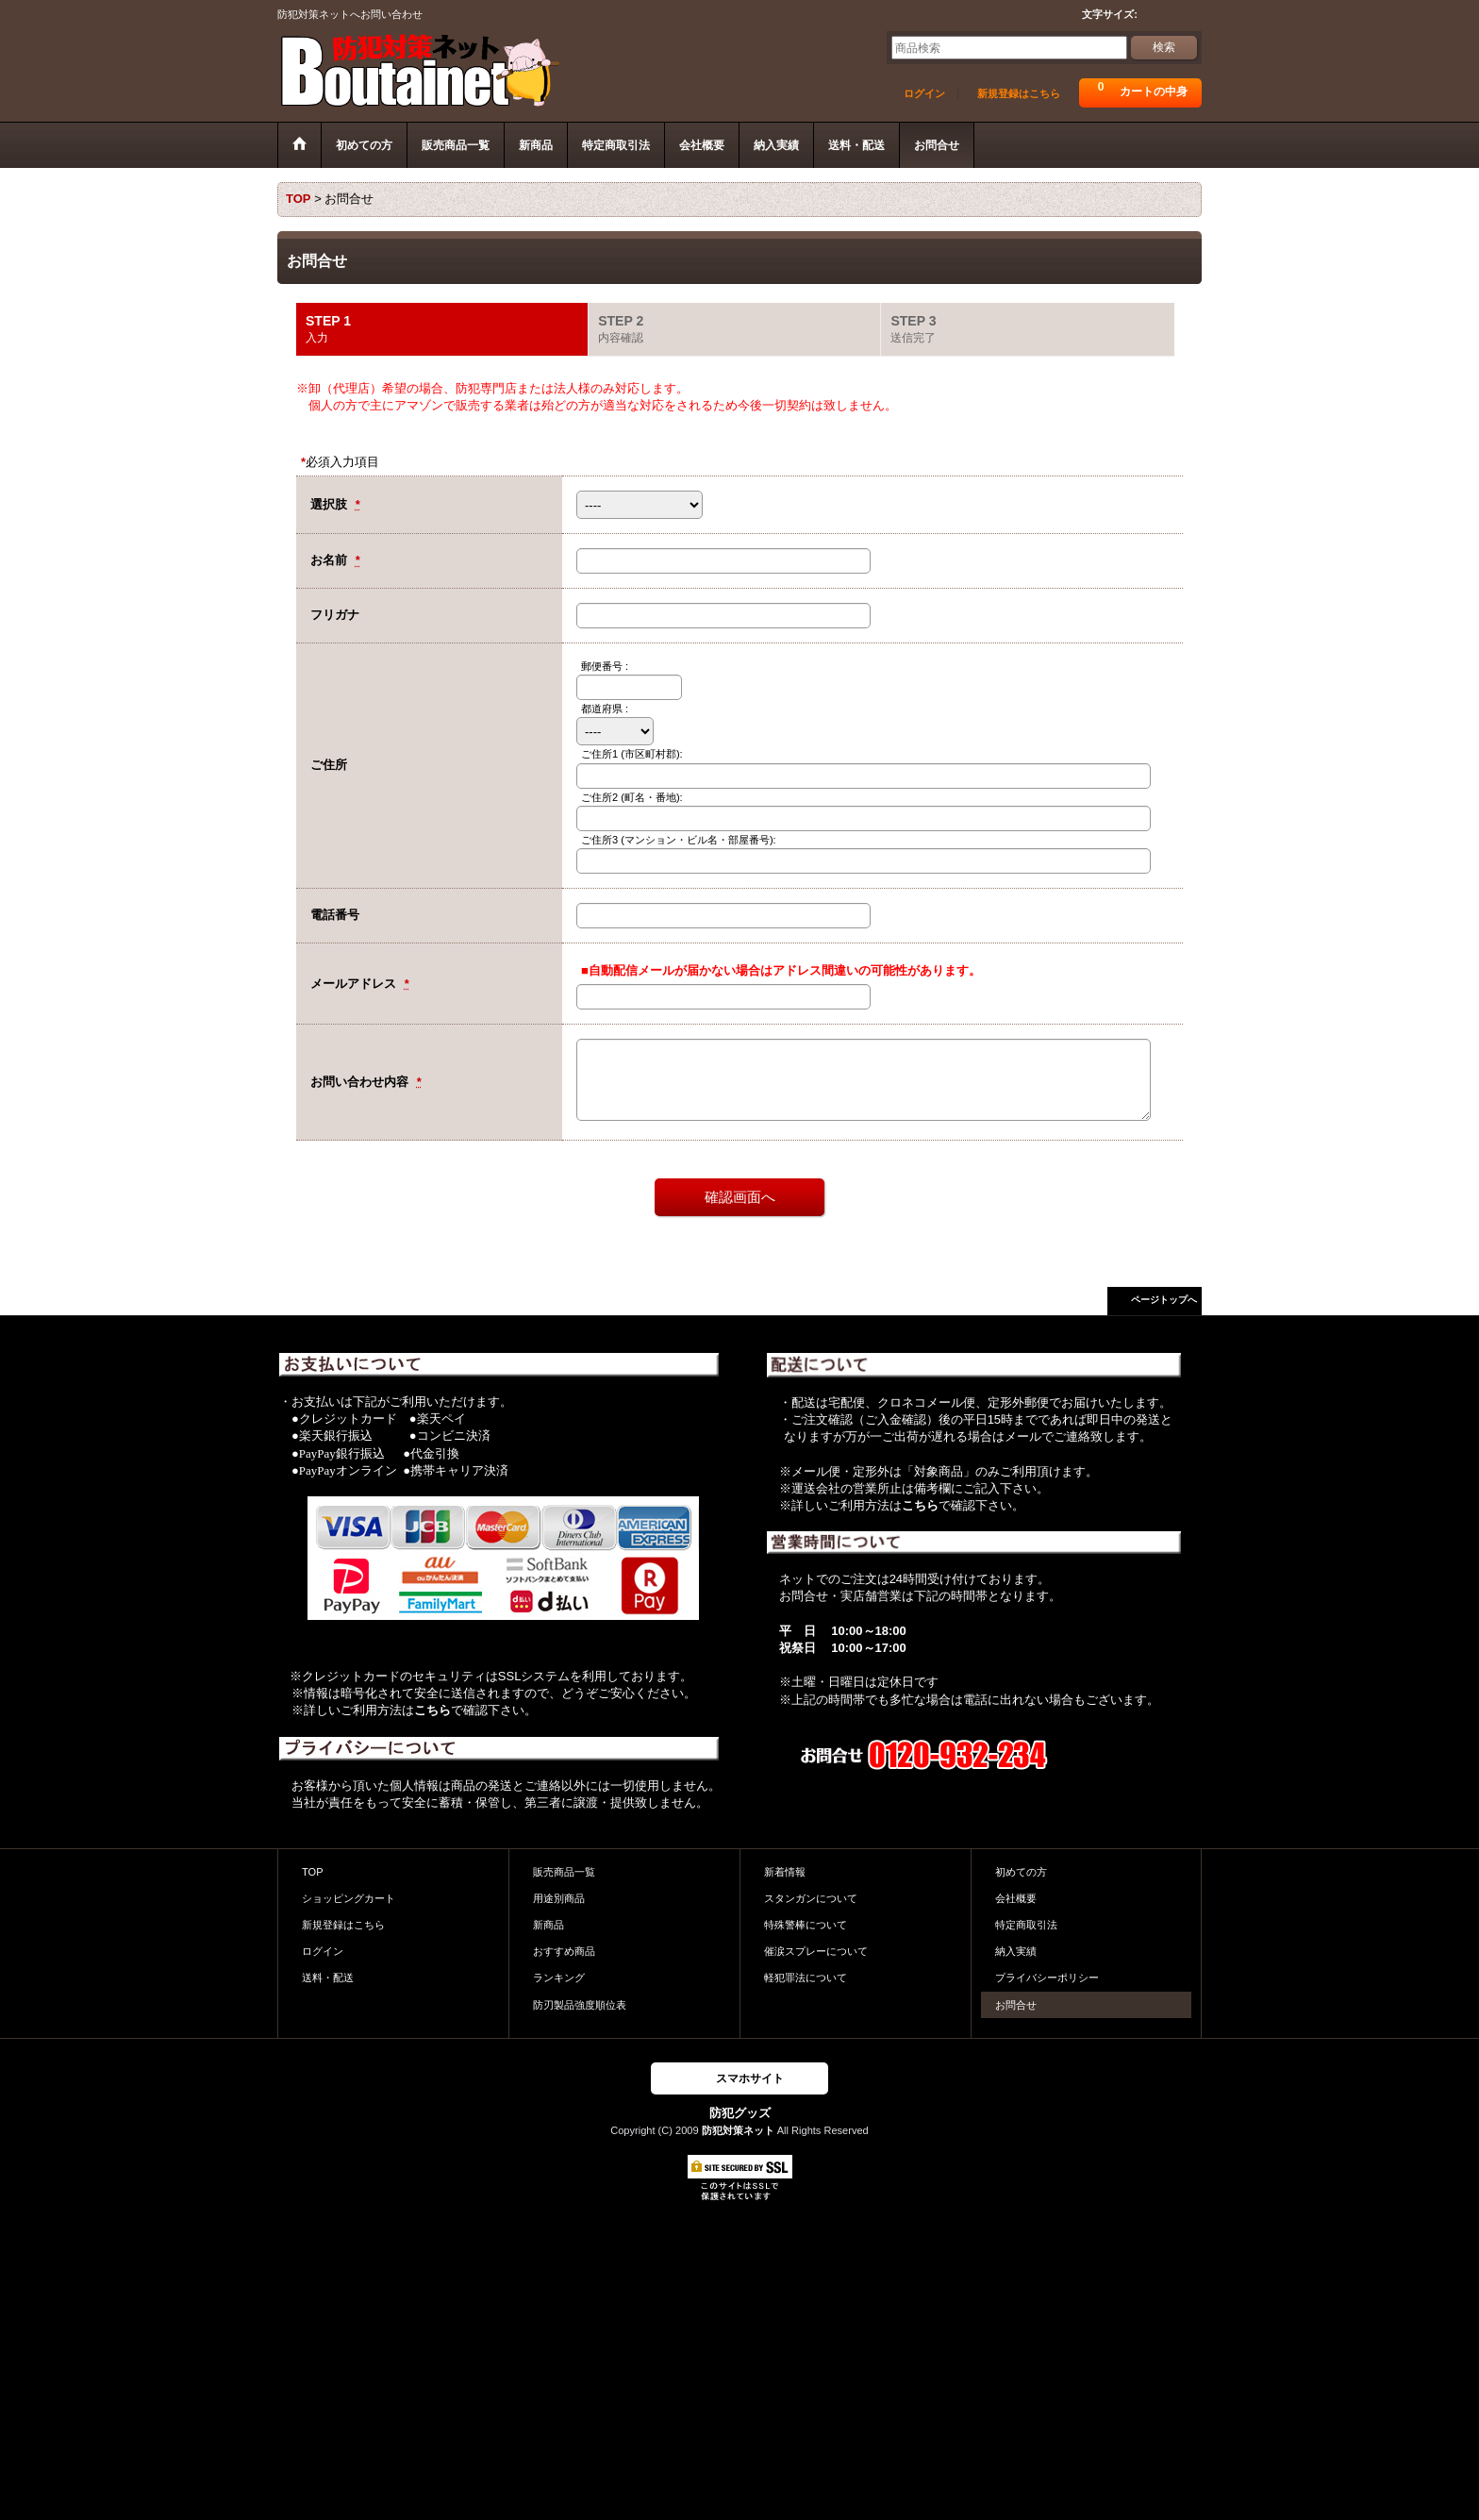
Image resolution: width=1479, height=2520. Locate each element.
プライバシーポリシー (1047, 1977)
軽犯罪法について (805, 1977)
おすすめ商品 (564, 1951)
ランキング (559, 1977)
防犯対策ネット (738, 2130)
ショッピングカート (348, 1898)
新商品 (548, 1924)
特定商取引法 (1026, 1924)
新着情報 (785, 1871)
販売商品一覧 (564, 1871)
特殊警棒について (805, 1924)
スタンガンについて (810, 1898)
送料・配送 (328, 1977)
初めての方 (1021, 1871)
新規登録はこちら (1018, 93)
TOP (313, 1871)
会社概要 (1016, 1898)
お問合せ (1016, 2005)
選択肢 (330, 504)
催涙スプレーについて (816, 1951)
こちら (432, 1710)
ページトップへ (1164, 1299)
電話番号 (334, 915)
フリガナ (334, 615)
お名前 (330, 560)
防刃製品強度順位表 (579, 2005)
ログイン (924, 93)
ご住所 (328, 765)
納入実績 (1016, 1951)
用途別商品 (559, 1898)
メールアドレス (355, 983)
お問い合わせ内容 (361, 1082)
